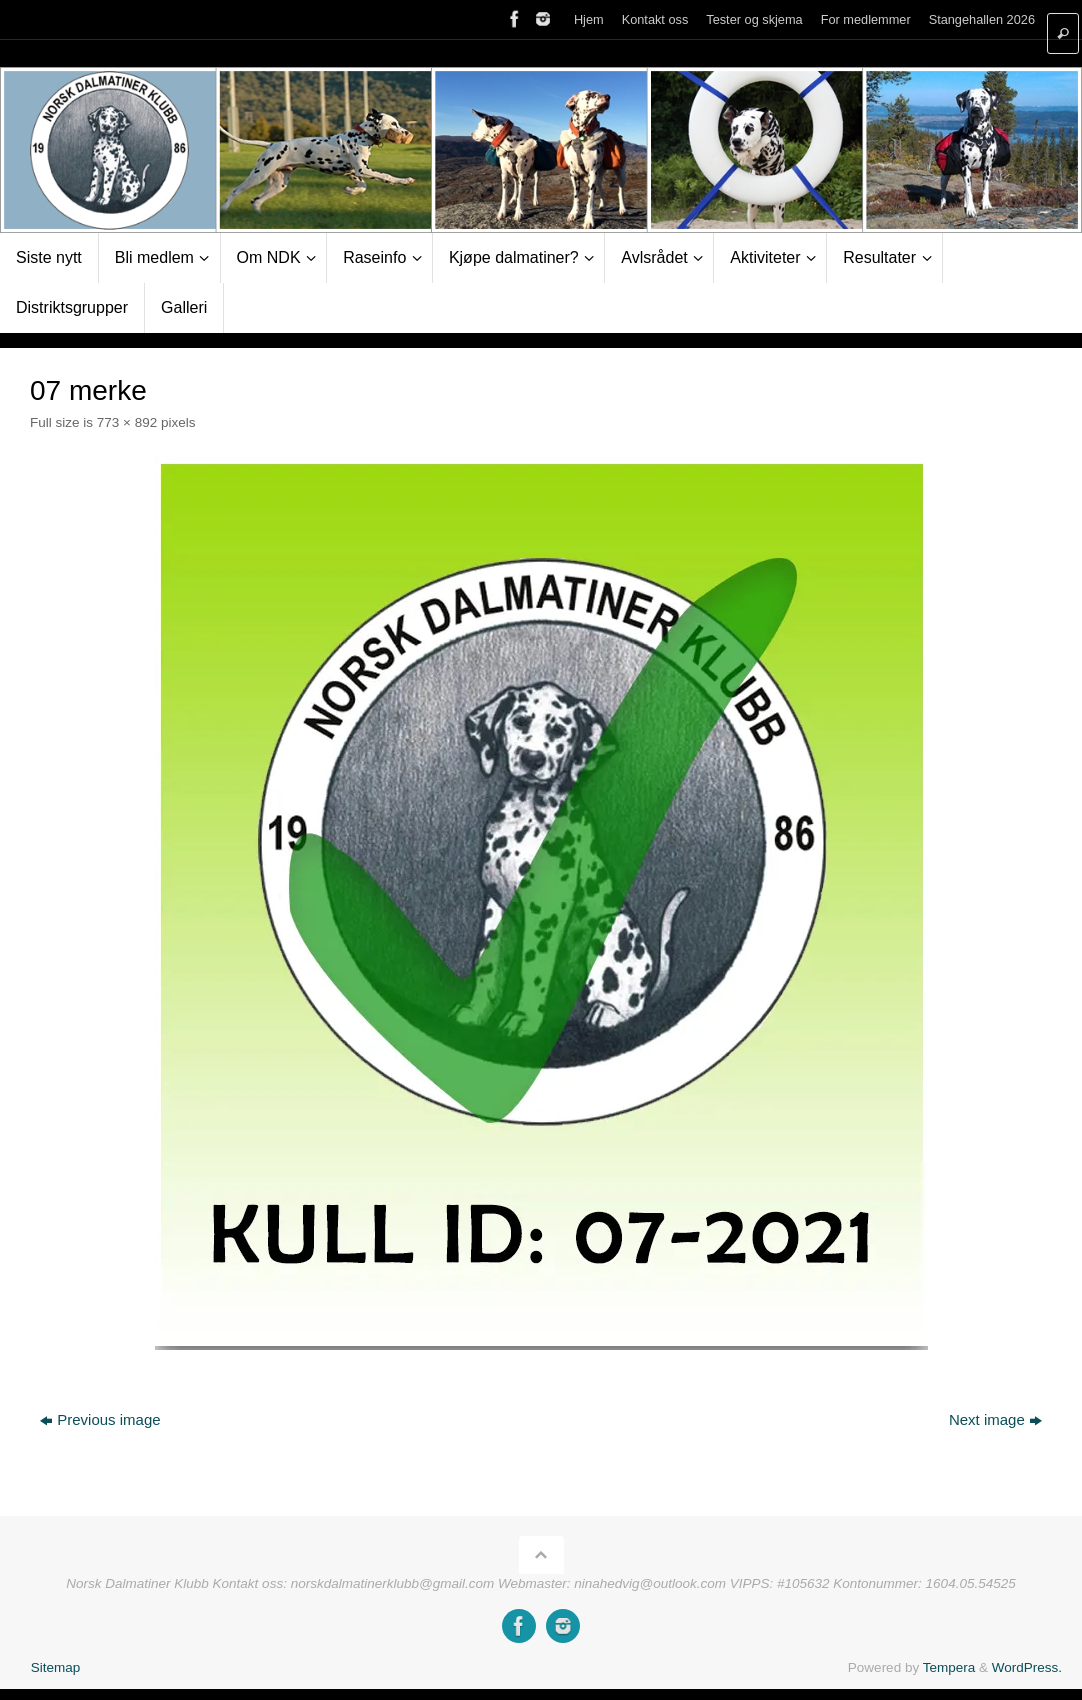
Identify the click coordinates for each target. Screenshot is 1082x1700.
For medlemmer (866, 19)
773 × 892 (127, 422)
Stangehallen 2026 (982, 19)
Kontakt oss (655, 19)
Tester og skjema (754, 19)
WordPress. (1027, 1667)
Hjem (589, 19)
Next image (995, 1419)
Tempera (949, 1667)
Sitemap (56, 1667)
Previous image (100, 1419)
